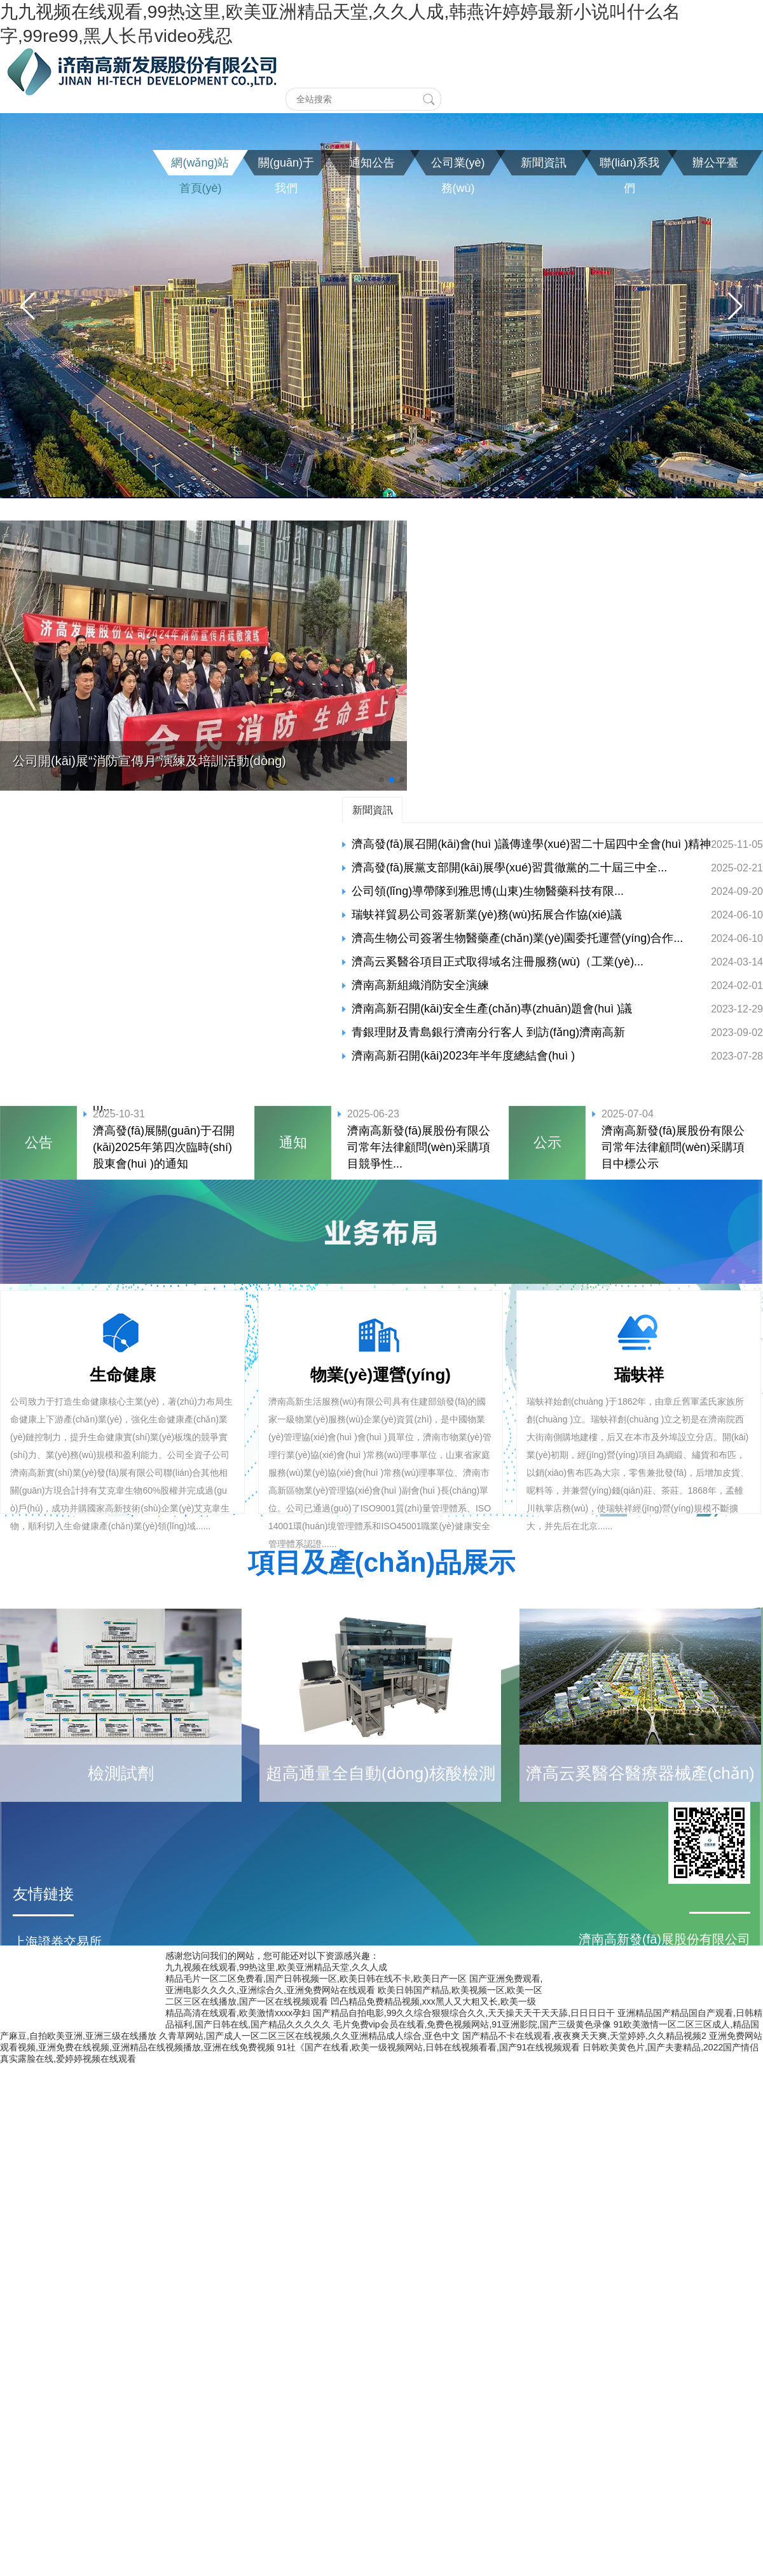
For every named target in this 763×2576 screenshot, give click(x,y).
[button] (27, 306)
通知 (293, 1142)
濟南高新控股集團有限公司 (89, 2018)
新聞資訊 (372, 809)
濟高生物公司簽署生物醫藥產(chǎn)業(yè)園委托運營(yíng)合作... (517, 938)
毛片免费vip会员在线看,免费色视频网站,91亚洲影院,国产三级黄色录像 (472, 2024)
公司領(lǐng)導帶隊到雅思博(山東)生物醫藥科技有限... (488, 891)
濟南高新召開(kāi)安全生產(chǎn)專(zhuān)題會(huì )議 (492, 1008)
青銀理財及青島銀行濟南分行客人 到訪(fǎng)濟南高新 (488, 1032)
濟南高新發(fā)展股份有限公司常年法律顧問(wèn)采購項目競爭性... (418, 1147)
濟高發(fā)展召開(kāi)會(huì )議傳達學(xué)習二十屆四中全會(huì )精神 (531, 844)
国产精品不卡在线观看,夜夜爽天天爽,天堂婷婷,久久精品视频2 (584, 2036)
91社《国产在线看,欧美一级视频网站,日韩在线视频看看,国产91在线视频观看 (429, 2047)
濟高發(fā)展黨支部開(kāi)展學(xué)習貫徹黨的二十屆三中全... (509, 867)
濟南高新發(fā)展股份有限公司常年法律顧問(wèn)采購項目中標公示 (673, 1147)
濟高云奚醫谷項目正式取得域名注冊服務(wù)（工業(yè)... (497, 961)
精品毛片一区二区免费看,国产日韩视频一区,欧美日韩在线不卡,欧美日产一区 (316, 1978)
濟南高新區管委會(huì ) (78, 1993)
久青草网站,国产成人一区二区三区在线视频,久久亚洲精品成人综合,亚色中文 (309, 2036)
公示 (547, 1142)
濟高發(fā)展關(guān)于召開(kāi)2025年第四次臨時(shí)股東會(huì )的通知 (164, 1147)
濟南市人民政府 (57, 1967)
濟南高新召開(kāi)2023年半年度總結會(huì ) (463, 1055)
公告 (39, 1142)
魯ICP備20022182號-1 (381, 2058)
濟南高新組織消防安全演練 (420, 985)
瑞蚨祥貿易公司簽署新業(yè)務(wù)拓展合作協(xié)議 (487, 914)
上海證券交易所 (57, 1942)
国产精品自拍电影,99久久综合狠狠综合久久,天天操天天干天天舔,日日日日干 (464, 2013)
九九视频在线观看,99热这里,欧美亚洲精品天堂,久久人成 (276, 1967)
